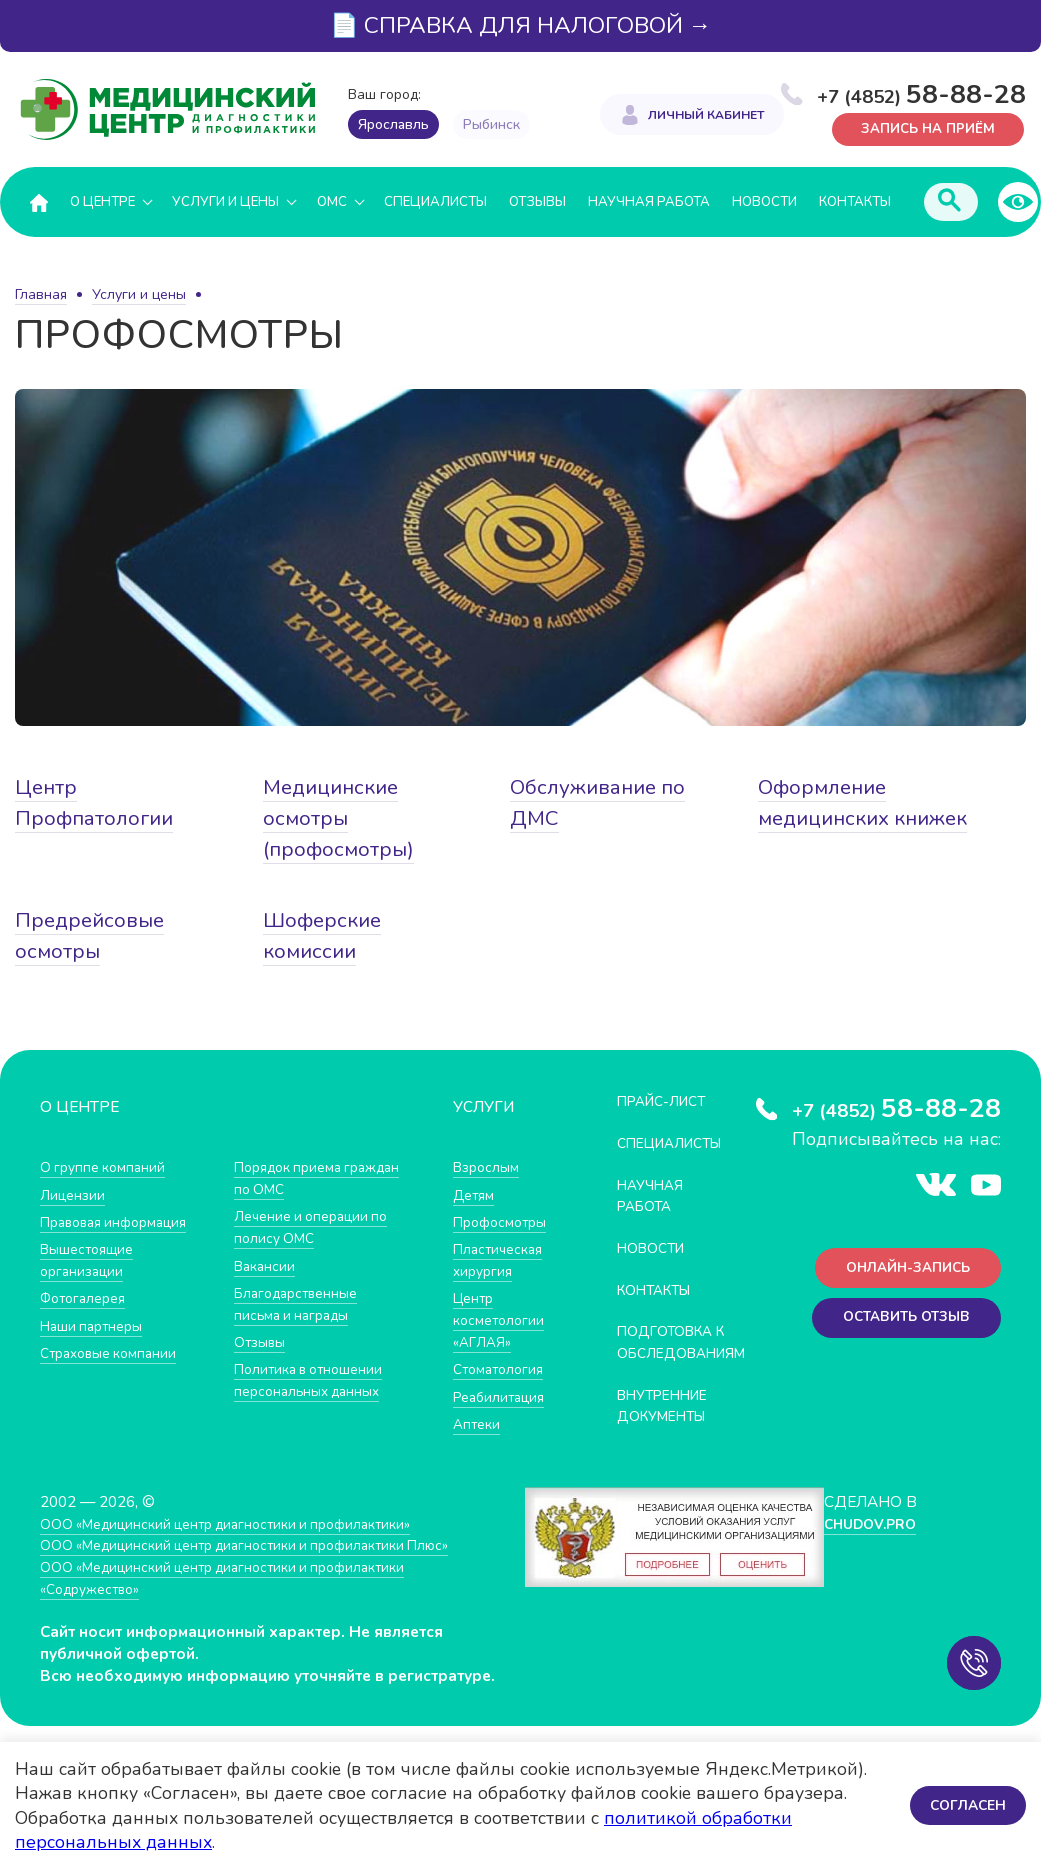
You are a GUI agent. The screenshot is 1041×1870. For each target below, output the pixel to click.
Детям (476, 1194)
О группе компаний (107, 1167)
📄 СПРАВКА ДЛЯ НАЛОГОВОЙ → (521, 25)
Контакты (855, 202)
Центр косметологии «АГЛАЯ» (501, 1319)
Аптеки (478, 1421)
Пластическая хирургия (502, 1259)
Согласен (965, 1805)
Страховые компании (114, 1351)
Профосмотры (505, 1221)
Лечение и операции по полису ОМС (317, 1227)
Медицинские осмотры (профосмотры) (342, 819)
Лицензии (74, 1194)
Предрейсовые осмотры (94, 935)
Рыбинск (491, 124)
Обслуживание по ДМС (605, 803)
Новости (764, 202)
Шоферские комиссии (326, 935)
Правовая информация (121, 1221)
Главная (41, 294)
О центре (102, 202)
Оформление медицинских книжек (830, 819)
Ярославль (393, 124)
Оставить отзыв (899, 1324)
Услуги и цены (225, 202)
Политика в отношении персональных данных (314, 1378)
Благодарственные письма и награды (302, 1302)
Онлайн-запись (900, 1271)
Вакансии (267, 1264)
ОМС (332, 202)
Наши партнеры (96, 1324)
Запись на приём (921, 127)
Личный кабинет (706, 116)
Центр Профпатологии (100, 803)
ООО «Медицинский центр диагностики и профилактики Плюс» (264, 1564)
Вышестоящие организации (91, 1259)
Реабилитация (503, 1394)
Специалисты (435, 202)
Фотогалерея (87, 1297)
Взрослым (489, 1167)
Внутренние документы (670, 1425)
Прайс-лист (668, 1101)
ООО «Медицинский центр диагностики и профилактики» (242, 1542)
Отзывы (537, 202)
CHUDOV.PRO (869, 1542)
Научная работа (649, 202)
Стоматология (502, 1367)
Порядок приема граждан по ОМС (294, 1178)
